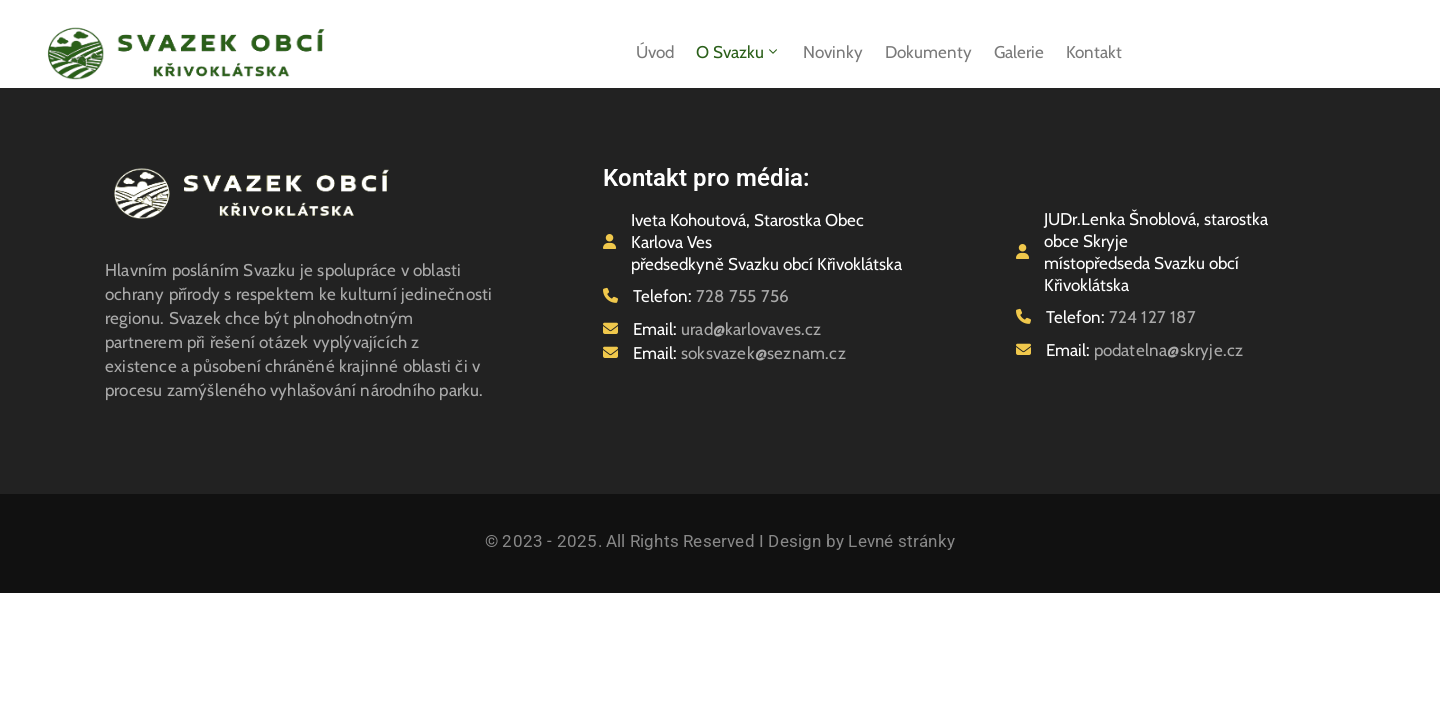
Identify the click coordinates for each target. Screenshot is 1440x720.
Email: (727, 329)
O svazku (738, 52)
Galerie (1019, 52)
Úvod (655, 52)
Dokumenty (928, 52)
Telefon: (711, 296)
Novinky (833, 52)
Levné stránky (901, 541)
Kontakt (1094, 52)
